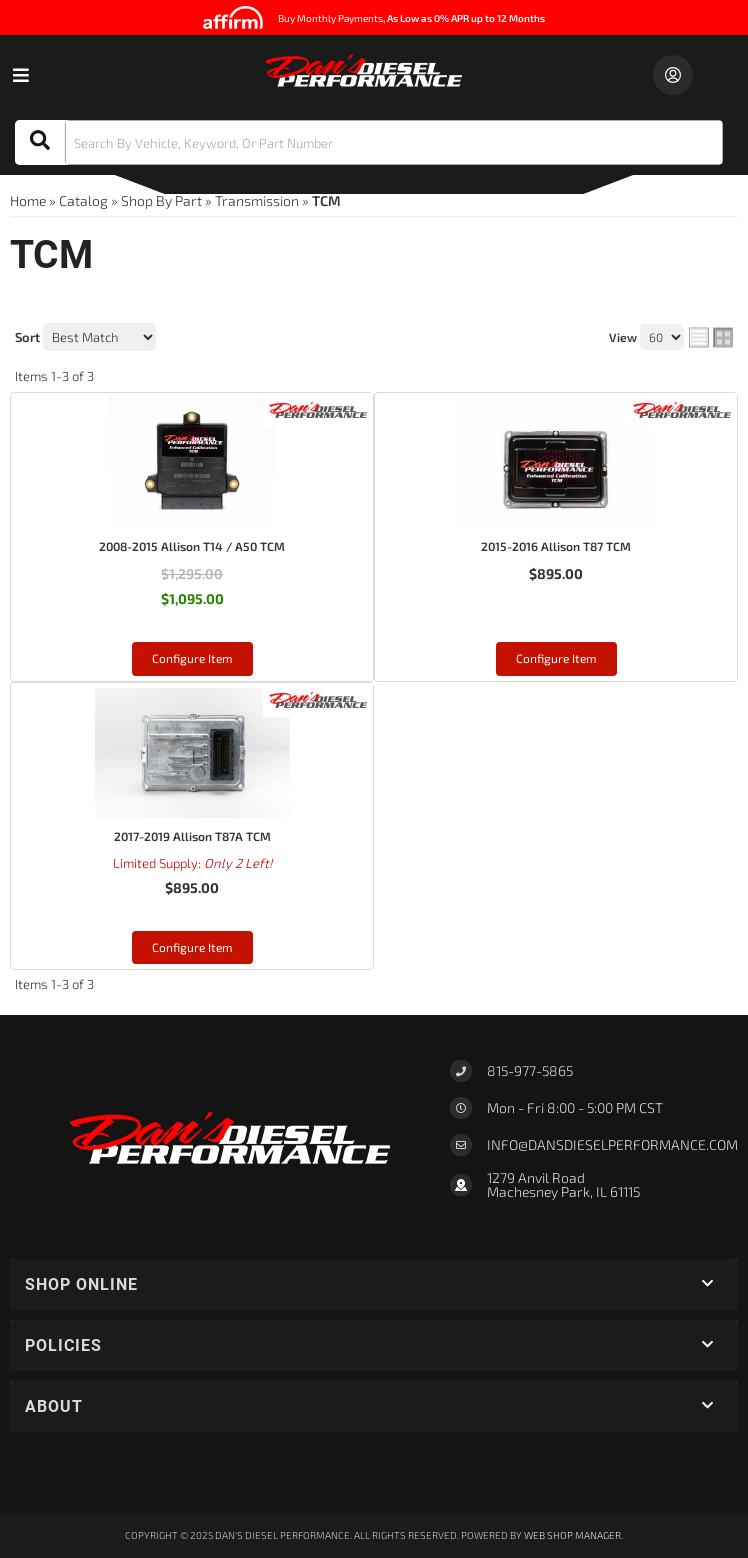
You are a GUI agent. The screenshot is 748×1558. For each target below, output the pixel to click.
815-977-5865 (530, 1070)
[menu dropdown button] (20, 75)
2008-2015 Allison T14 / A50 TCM (192, 546)
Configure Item (192, 658)
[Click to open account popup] (673, 75)
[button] (369, 142)
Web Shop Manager (572, 1535)
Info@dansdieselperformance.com (612, 1145)
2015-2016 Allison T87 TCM (556, 546)
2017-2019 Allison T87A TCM (192, 836)
